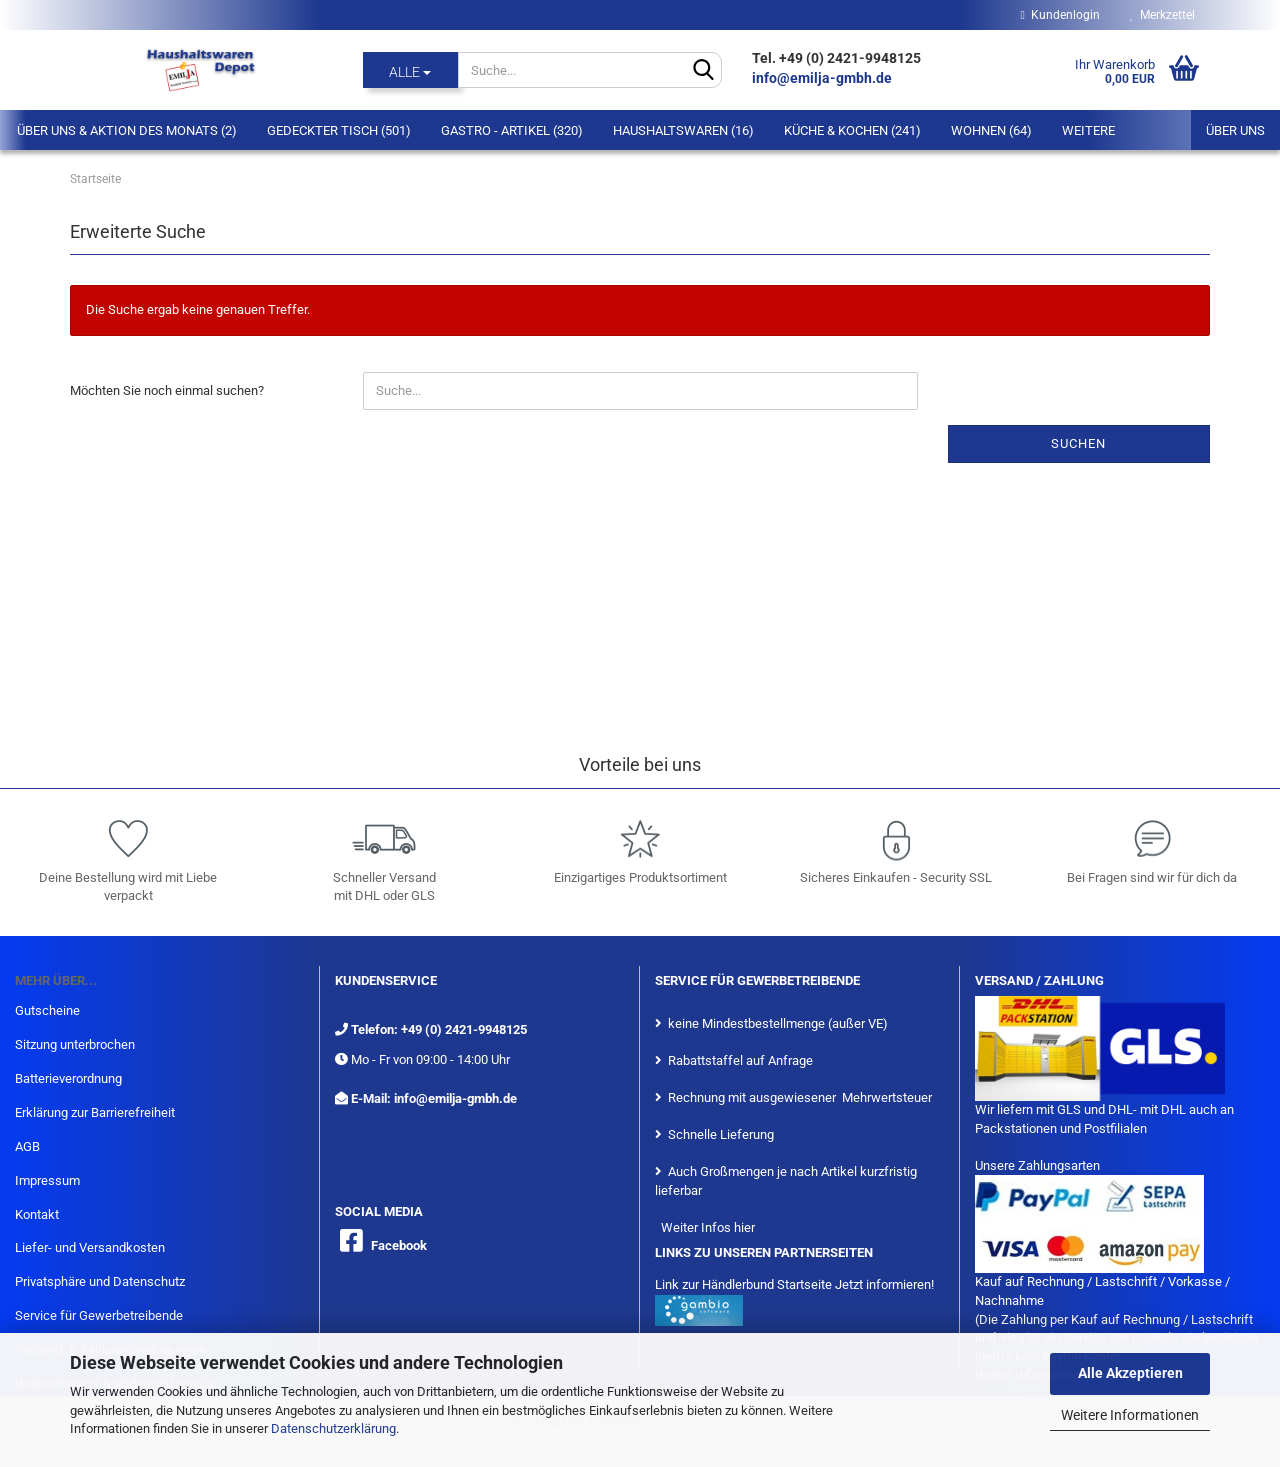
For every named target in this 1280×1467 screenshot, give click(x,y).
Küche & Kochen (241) (852, 130)
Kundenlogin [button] (1060, 15)
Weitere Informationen (1130, 1415)
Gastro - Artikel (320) (512, 130)
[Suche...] (410, 70)
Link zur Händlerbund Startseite (743, 1284)
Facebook (399, 1245)
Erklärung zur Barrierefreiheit (95, 1112)
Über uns (1235, 130)
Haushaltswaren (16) (683, 130)
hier (744, 1227)
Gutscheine (47, 1010)
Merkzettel (1162, 15)
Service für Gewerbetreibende (99, 1315)
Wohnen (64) (991, 130)
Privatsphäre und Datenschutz (100, 1281)
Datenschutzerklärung (333, 1428)
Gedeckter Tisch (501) (339, 130)
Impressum (47, 1180)
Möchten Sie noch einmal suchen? (167, 390)
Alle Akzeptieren (1130, 1373)
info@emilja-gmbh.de (823, 78)
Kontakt (37, 1214)
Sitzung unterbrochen (75, 1044)
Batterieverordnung (68, 1078)
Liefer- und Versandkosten (90, 1247)
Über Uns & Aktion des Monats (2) (127, 130)
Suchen (1078, 443)
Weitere (1088, 130)
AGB (27, 1146)
